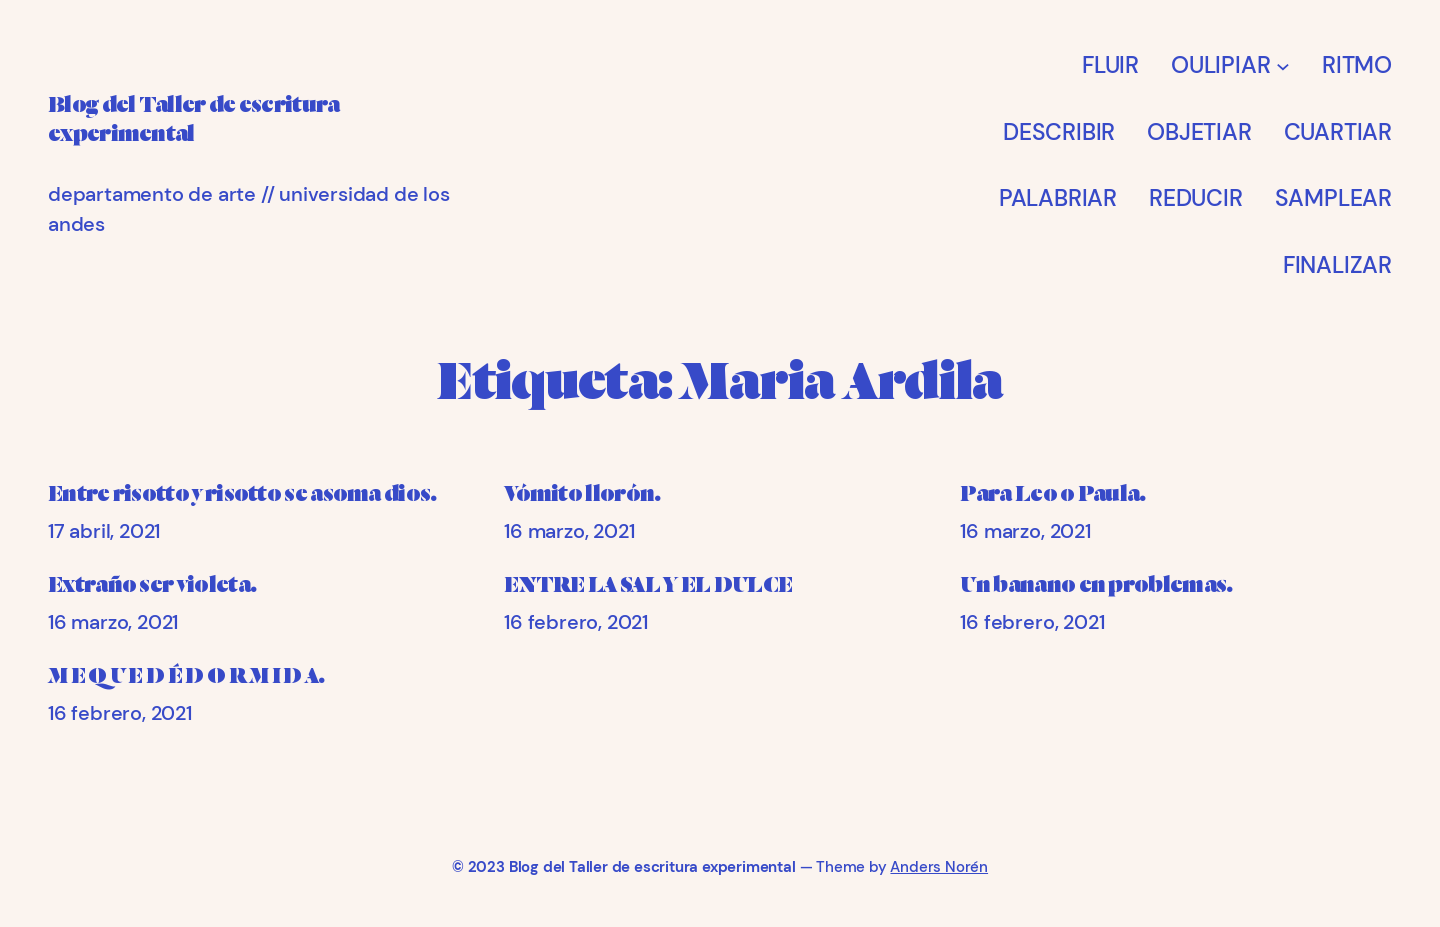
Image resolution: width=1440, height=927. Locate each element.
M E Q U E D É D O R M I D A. (186, 676)
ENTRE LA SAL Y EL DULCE (648, 585)
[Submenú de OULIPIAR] (1283, 65)
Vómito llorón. (582, 494)
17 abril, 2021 (104, 531)
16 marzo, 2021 (569, 531)
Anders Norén (939, 867)
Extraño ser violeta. (152, 585)
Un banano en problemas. (1096, 585)
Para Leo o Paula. (1052, 494)
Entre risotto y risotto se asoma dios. (242, 494)
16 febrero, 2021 (576, 622)
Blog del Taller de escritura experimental (652, 867)
